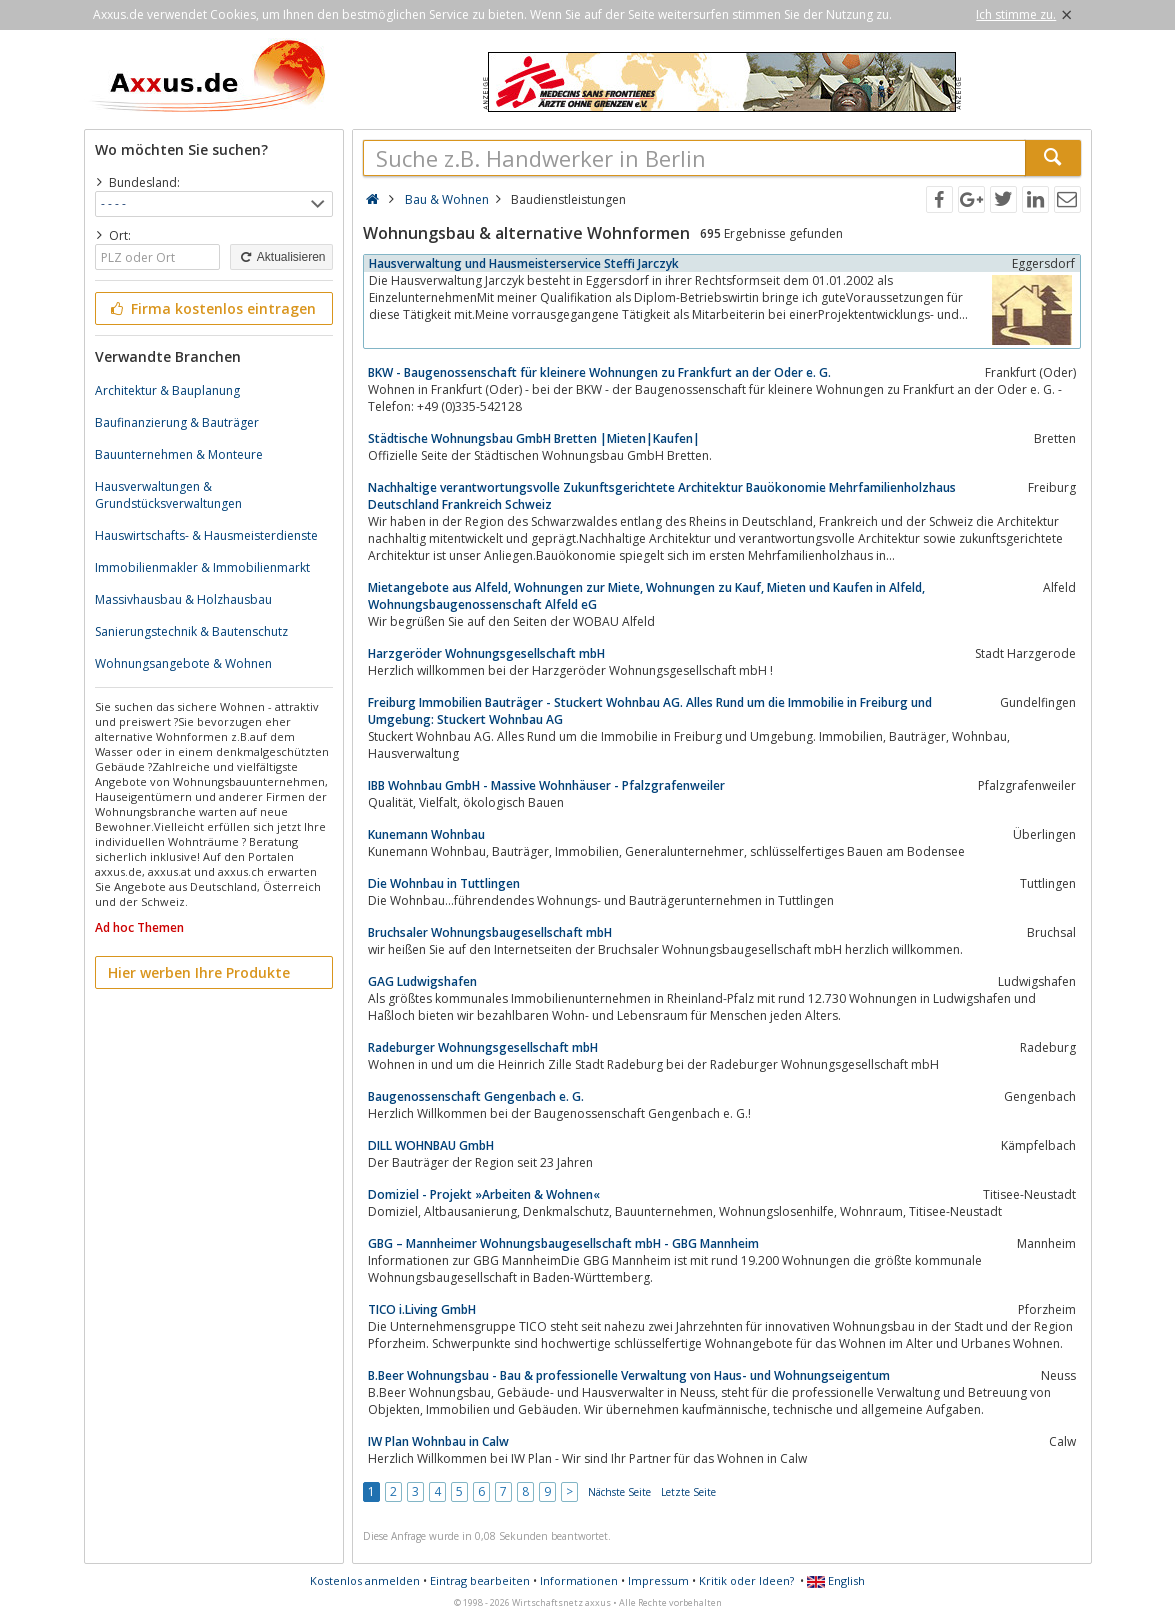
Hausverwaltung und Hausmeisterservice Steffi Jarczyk (524, 263)
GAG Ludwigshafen (422, 981)
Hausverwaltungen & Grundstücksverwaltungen (168, 495)
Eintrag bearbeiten (480, 1580)
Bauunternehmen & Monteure (179, 454)
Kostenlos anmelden (365, 1580)
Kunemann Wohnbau (426, 834)
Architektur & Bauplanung (167, 390)
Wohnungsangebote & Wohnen (183, 663)
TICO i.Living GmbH (422, 1309)
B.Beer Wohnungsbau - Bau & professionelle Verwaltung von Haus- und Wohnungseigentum (629, 1375)
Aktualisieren (281, 257)
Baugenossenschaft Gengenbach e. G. (476, 1096)
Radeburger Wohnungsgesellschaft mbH (483, 1047)
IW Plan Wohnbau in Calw (438, 1441)
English (836, 1580)
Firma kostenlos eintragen (212, 308)
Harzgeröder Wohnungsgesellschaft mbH (486, 653)
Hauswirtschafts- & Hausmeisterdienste (206, 535)
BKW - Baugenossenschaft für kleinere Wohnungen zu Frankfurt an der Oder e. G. (599, 372)
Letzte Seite (688, 1492)
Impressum (658, 1580)
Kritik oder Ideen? (746, 1580)
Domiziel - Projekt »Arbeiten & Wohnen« (484, 1194)
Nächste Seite (619, 1492)
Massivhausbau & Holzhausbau (183, 599)
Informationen (579, 1580)
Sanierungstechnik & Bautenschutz (191, 631)
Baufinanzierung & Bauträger (177, 422)
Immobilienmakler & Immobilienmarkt (202, 567)
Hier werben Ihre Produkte (199, 972)
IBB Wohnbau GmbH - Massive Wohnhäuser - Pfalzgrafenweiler (546, 785)
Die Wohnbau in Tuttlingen (444, 883)
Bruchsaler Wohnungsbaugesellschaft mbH (490, 932)
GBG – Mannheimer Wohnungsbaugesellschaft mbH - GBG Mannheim (563, 1243)
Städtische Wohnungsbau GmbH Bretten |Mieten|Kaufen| (534, 438)
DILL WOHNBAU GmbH (431, 1145)
